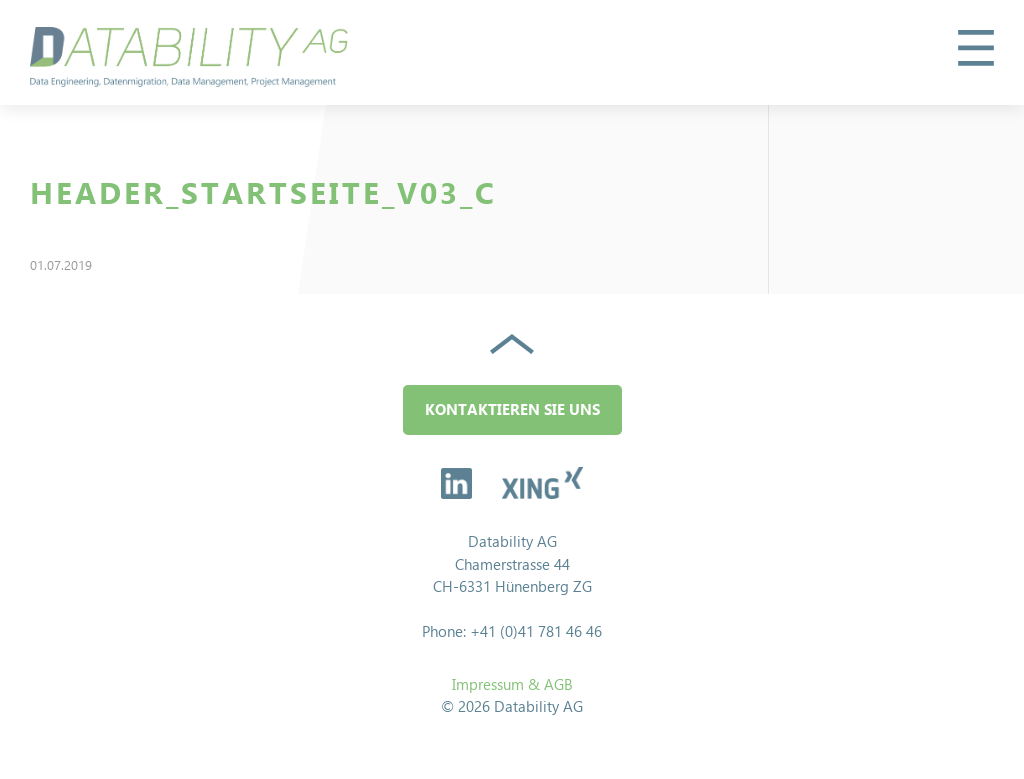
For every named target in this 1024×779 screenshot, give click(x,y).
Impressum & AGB (512, 684)
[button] (976, 48)
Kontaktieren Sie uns (512, 409)
